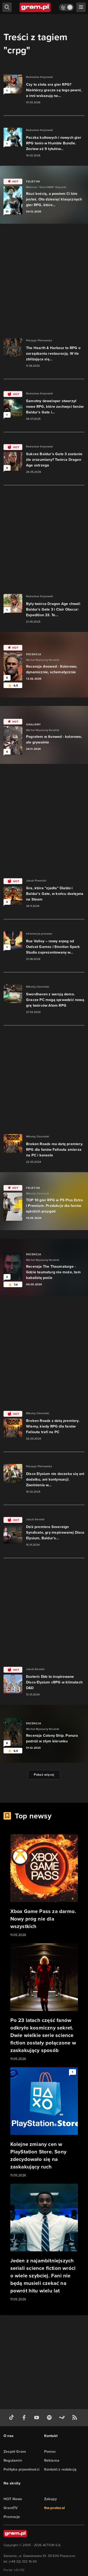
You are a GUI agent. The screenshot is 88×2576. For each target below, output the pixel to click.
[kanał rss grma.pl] (75, 2417)
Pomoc (50, 2451)
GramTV (11, 2508)
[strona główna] (35, 7)
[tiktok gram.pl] (12, 2417)
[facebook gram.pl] (25, 2417)
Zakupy (50, 2499)
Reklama (51, 2460)
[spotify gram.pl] (50, 2417)
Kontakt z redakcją (60, 2469)
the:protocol (54, 2508)
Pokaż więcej (44, 1774)
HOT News (13, 2499)
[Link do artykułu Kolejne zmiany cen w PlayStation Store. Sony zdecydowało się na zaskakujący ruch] (44, 2122)
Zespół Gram (15, 2451)
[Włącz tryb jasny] (66, 7)
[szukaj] (7, 7)
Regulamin (13, 2460)
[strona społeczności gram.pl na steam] (63, 2417)
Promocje (12, 2516)
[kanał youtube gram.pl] (37, 2417)
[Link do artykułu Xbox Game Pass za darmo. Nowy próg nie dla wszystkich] (44, 1886)
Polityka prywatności (21, 2469)
